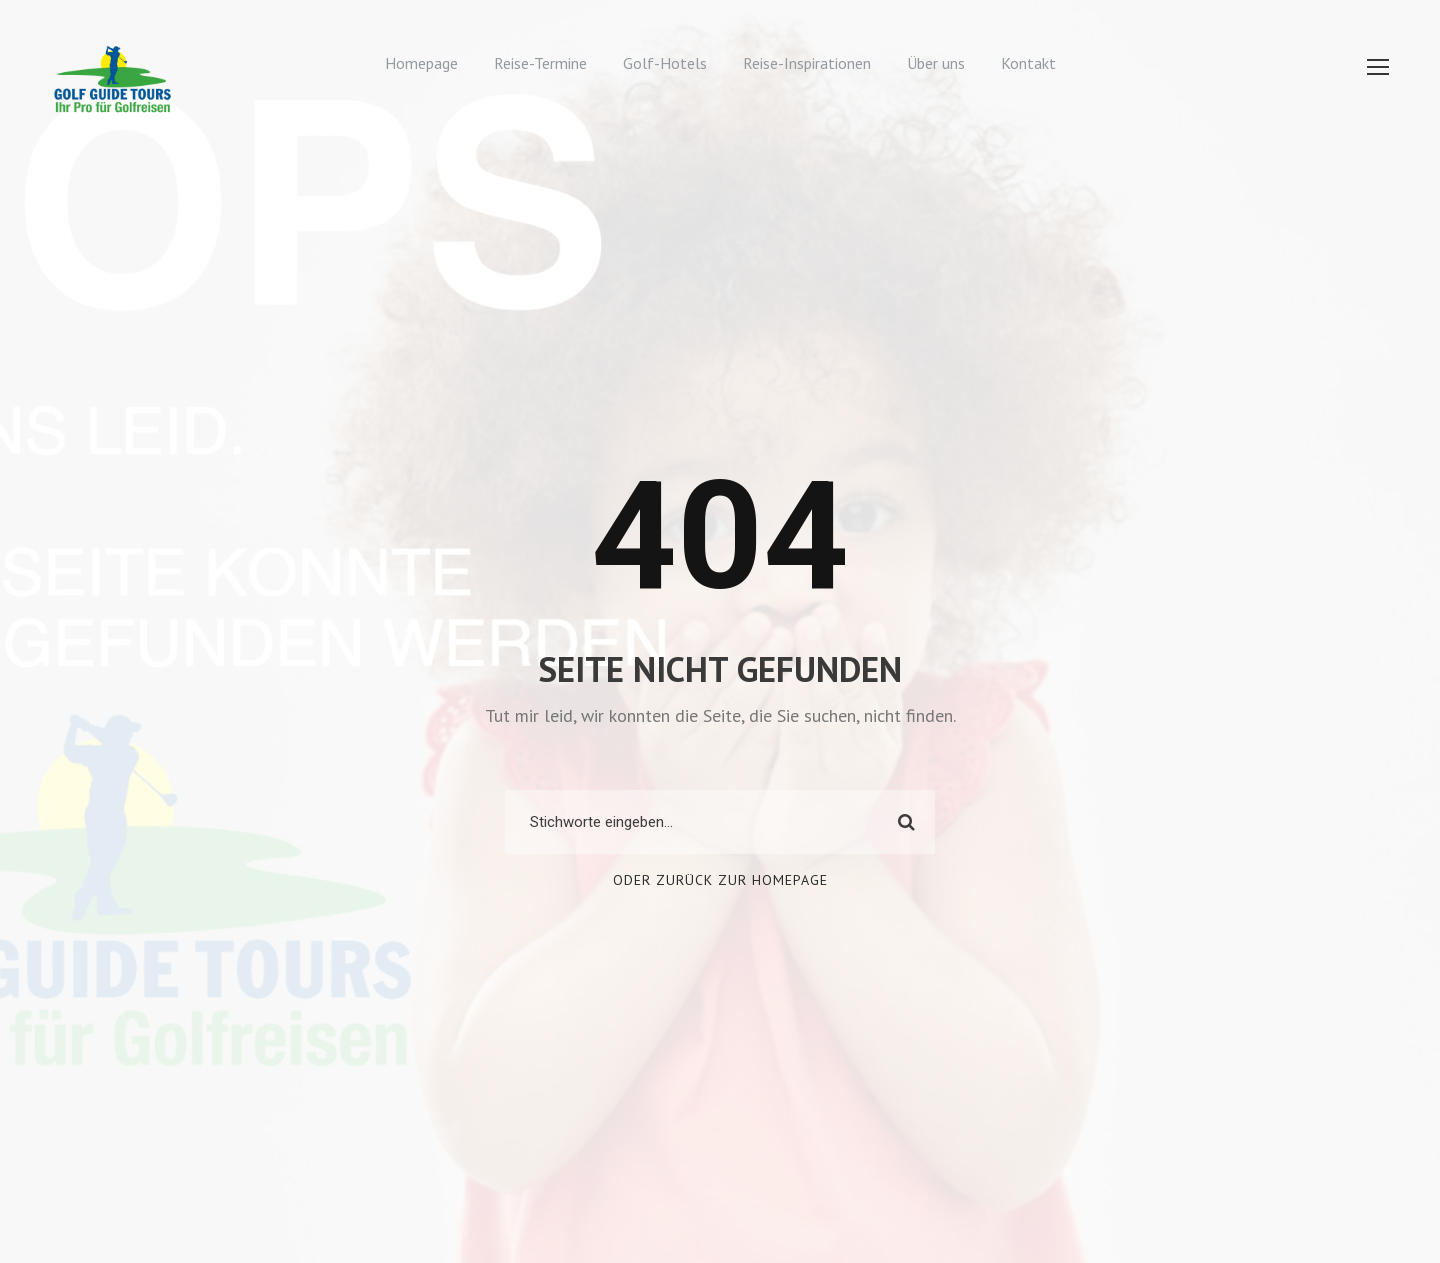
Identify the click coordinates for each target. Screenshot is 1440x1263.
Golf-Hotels (665, 63)
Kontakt (1028, 63)
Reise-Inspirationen (807, 63)
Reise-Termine (540, 63)
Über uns (936, 63)
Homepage (421, 63)
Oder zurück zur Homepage (720, 880)
